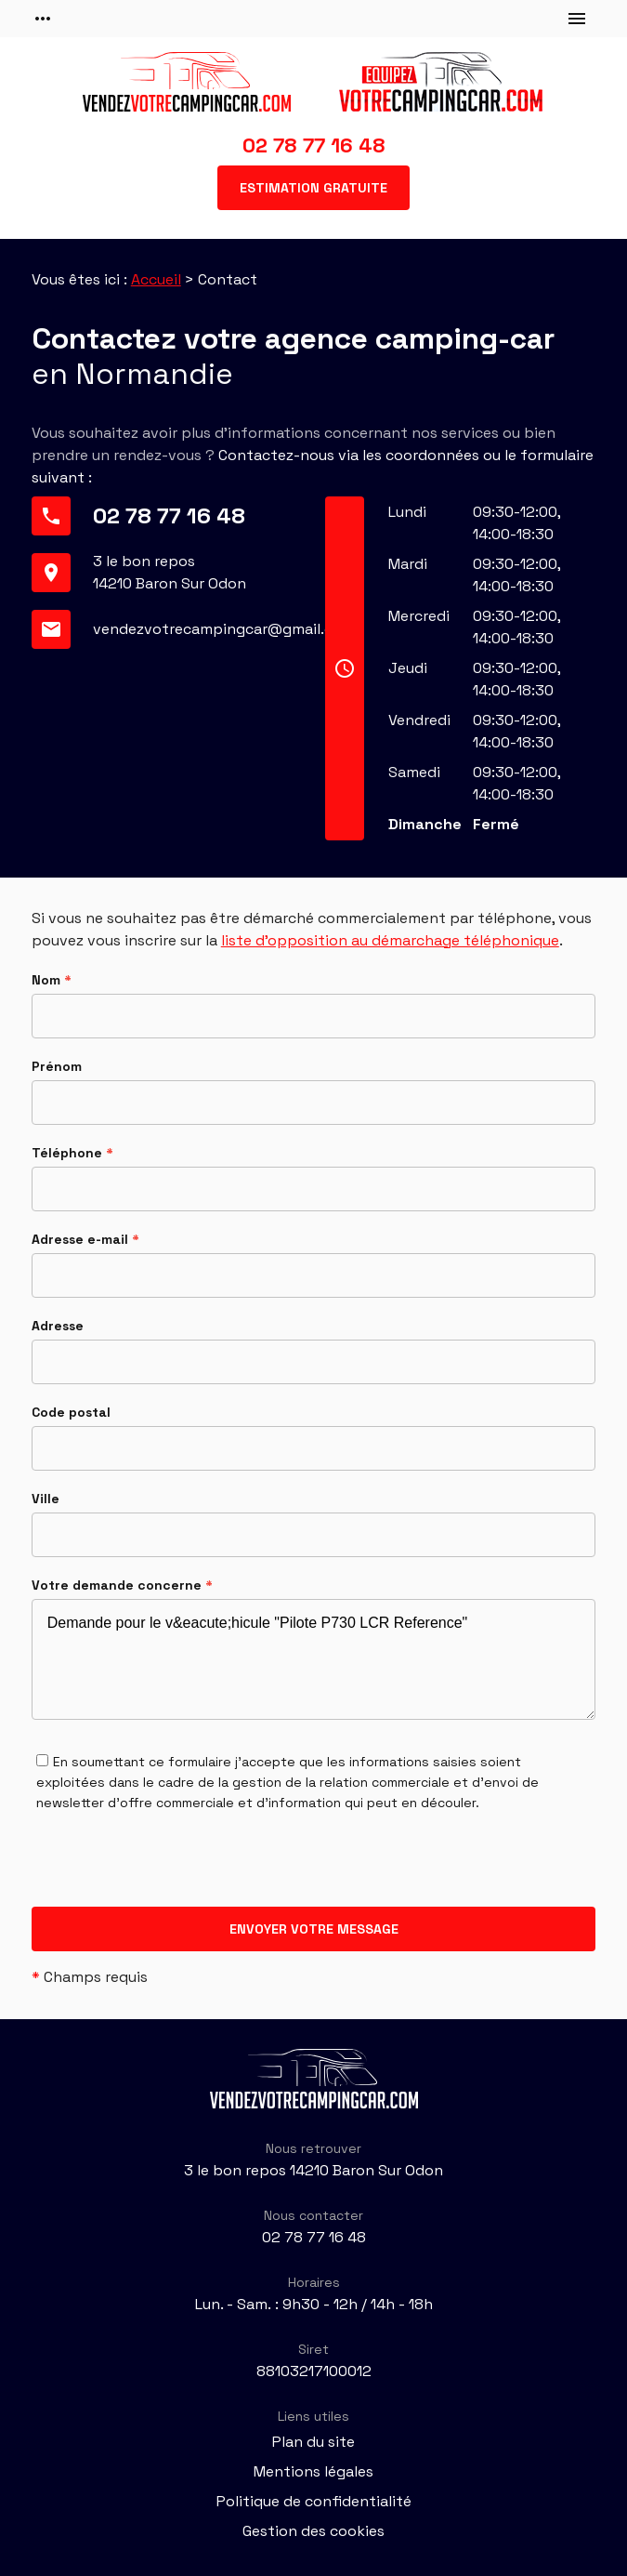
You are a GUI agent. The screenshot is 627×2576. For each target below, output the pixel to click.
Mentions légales (313, 2471)
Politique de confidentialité (313, 2501)
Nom (52, 979)
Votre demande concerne (122, 1585)
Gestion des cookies (313, 2531)
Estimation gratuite (313, 187)
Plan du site (313, 2441)
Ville (45, 1498)
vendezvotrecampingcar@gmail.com (224, 629)
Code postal (71, 1412)
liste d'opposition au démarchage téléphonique (390, 940)
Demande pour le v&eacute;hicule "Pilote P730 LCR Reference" (314, 1659)
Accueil (156, 279)
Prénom (57, 1066)
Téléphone (72, 1152)
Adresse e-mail (85, 1239)
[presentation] (173, 1870)
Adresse (58, 1325)
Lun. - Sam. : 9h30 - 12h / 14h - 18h (314, 2304)
